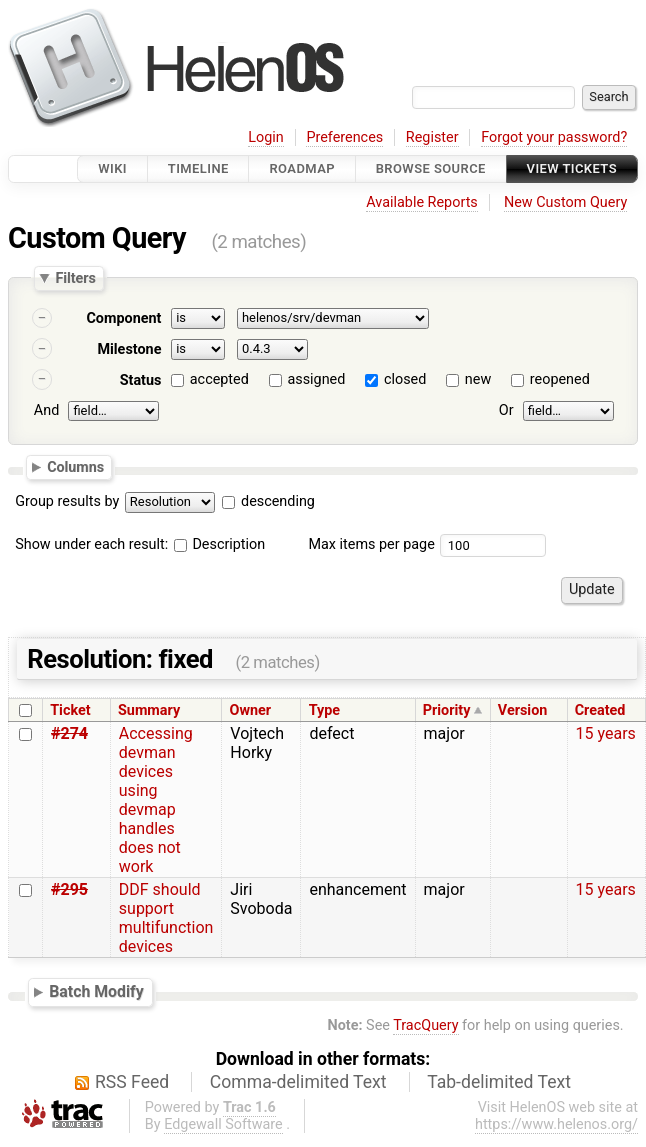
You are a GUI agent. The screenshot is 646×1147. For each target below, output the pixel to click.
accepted (219, 379)
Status (141, 380)
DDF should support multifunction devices (166, 918)
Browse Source (431, 168)
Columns (75, 467)
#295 (69, 889)
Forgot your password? (554, 137)
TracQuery (425, 1025)
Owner (251, 710)
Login (266, 137)
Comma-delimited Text (298, 1082)
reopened (560, 379)
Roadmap (302, 168)
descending (278, 501)
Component (123, 318)
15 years (606, 733)
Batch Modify (96, 991)
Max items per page (371, 544)
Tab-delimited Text (499, 1082)
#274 (69, 733)
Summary (149, 710)
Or (506, 410)
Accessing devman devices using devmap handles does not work (156, 800)
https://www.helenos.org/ (556, 1124)
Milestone (129, 349)
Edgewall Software (223, 1124)
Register (432, 137)
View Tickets (572, 168)
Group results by (67, 501)
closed (405, 379)
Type (324, 710)
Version (523, 710)
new (478, 379)
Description (219, 544)
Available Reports (422, 202)
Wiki (112, 168)
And (46, 410)
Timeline (198, 168)
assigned (316, 379)
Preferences (344, 137)
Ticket (70, 710)
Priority (447, 710)
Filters (75, 278)
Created (600, 710)
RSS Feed (132, 1082)
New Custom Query (565, 202)
